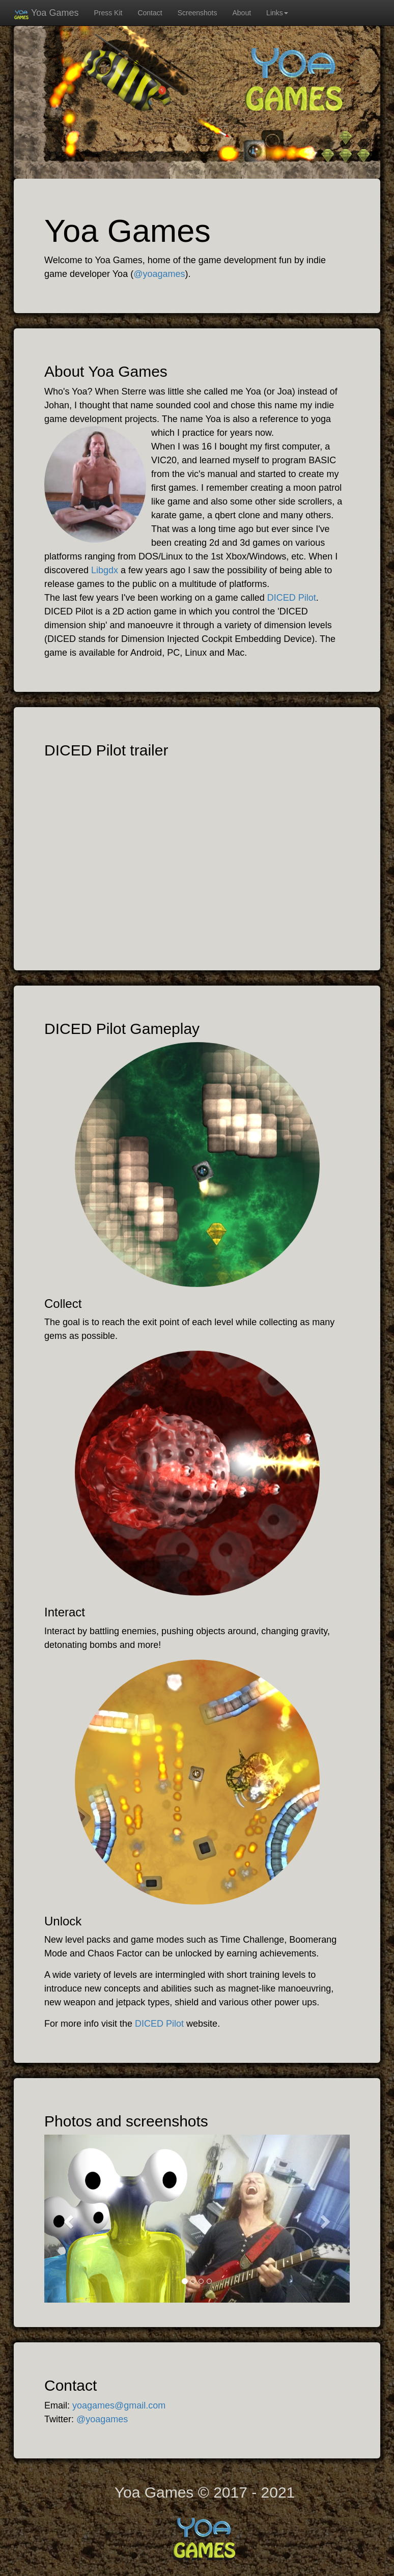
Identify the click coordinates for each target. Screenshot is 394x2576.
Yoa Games (46, 15)
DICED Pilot (291, 598)
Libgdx (104, 570)
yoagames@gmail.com (118, 2405)
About (242, 13)
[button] (67, 2219)
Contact (149, 13)
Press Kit (108, 13)
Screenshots (197, 13)
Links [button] (277, 13)
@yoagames (159, 274)
